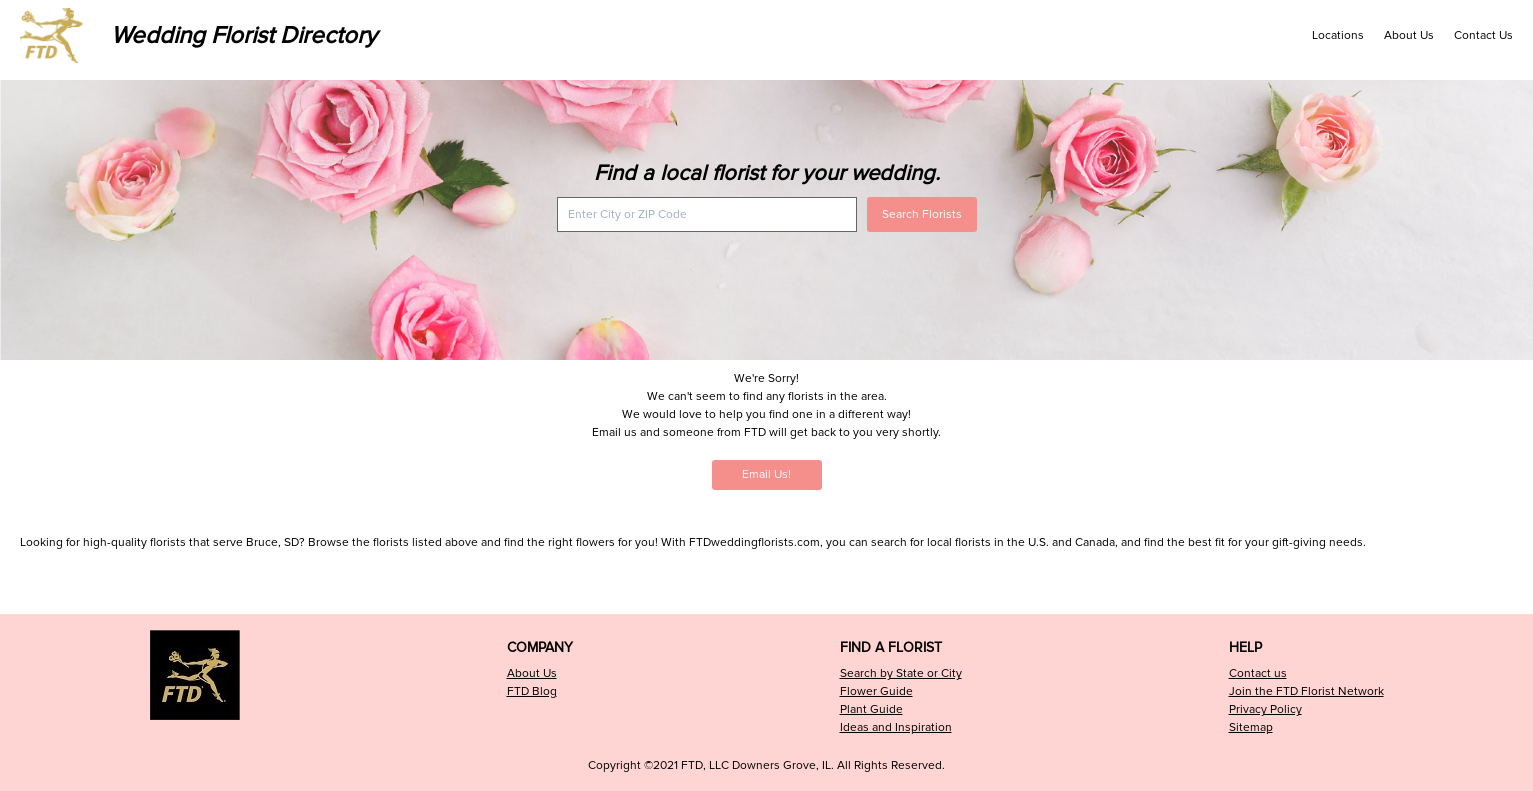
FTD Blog (532, 691)
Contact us (1258, 673)
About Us (1409, 35)
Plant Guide (871, 709)
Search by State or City (901, 673)
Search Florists (922, 214)
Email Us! (766, 474)
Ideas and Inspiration (896, 727)
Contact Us (1483, 35)
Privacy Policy (1265, 709)
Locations (1338, 35)
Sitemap (1251, 727)
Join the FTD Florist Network (1306, 691)
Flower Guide (876, 691)
